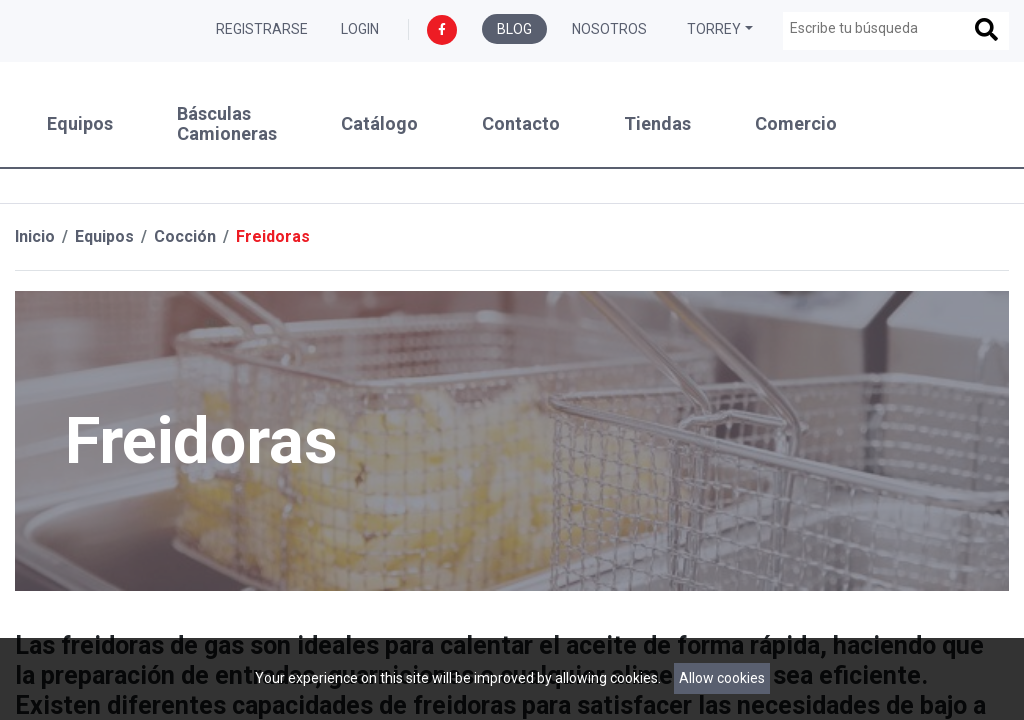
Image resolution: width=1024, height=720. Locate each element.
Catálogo (379, 124)
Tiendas (657, 124)
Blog (514, 29)
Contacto (521, 124)
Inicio (35, 236)
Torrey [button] (714, 29)
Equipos (80, 124)
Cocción (185, 236)
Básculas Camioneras (227, 124)
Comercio (796, 124)
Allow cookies (722, 678)
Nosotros (609, 29)
